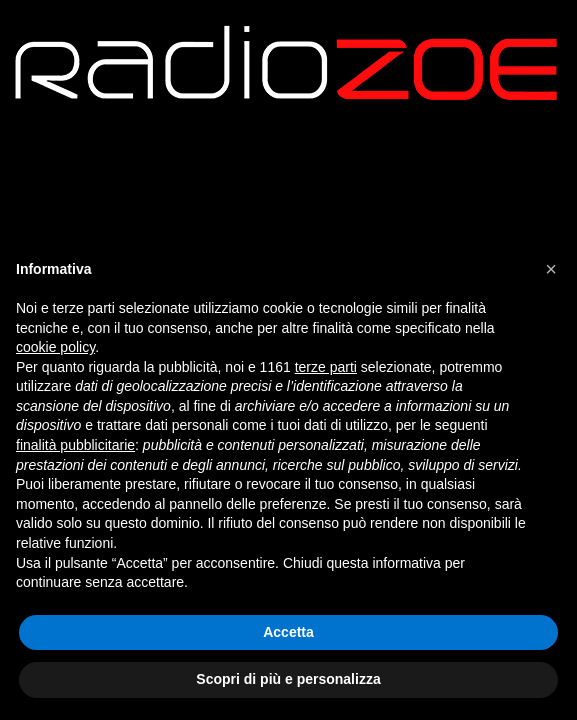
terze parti (326, 367)
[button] (551, 269)
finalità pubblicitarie (75, 445)
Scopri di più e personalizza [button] (288, 679)
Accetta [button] (288, 632)
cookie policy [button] (55, 347)
